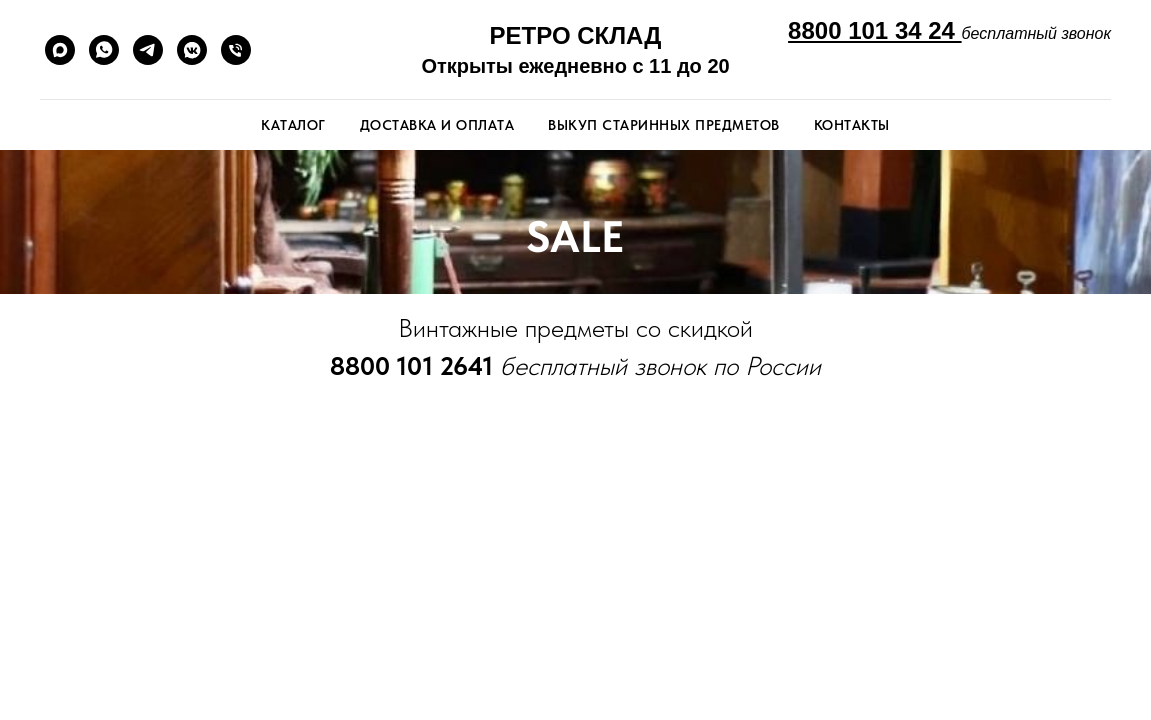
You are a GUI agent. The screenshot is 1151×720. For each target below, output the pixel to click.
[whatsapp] (104, 50)
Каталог (293, 125)
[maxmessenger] (60, 50)
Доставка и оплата (437, 125)
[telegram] (148, 50)
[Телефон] (236, 50)
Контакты (852, 125)
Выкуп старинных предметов (664, 125)
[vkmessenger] (192, 50)
